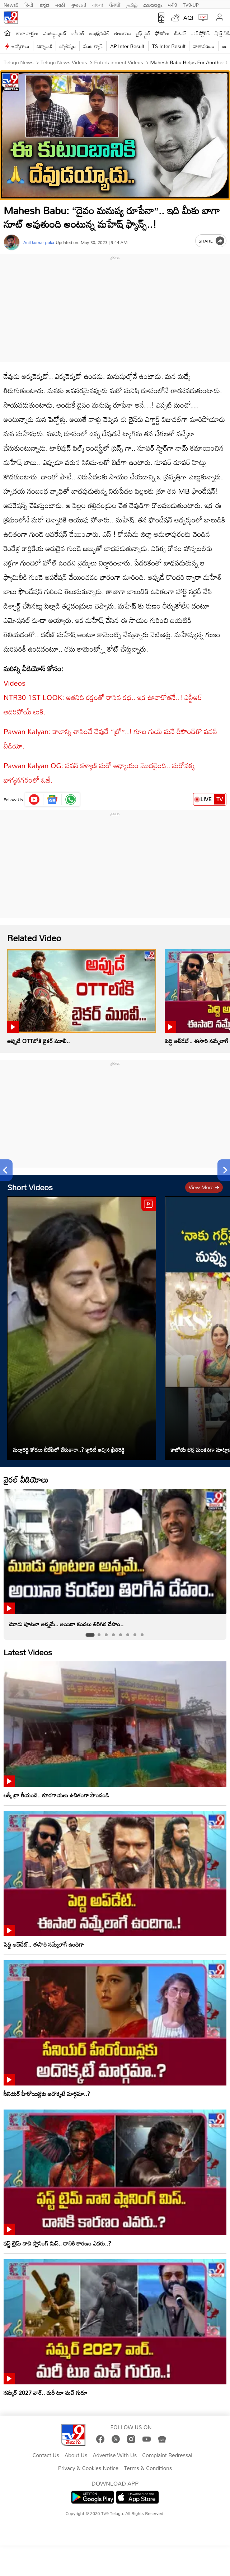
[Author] (12, 242)
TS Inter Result (169, 46)
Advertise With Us (115, 2455)
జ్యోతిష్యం (68, 46)
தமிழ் (131, 4)
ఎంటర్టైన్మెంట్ (55, 33)
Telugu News (18, 62)
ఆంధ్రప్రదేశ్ (99, 33)
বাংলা (97, 4)
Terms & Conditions (148, 2468)
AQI (188, 17)
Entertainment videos (118, 62)
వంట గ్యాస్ (93, 46)
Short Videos (30, 1187)
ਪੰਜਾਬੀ (115, 4)
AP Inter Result (127, 46)
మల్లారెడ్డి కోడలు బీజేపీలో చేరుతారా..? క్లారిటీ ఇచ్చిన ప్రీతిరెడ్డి (69, 1449)
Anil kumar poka (38, 242)
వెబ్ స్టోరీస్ (201, 33)
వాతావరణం (203, 46)
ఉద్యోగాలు (20, 46)
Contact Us (45, 2455)
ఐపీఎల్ (78, 33)
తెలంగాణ (122, 33)
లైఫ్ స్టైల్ (143, 33)
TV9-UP (191, 4)
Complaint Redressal (167, 2455)
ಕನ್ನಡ (45, 4)
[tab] (89, 1635)
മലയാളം (152, 4)
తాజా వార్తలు (27, 33)
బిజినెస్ (180, 33)
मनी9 (172, 4)
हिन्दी (29, 4)
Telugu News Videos (63, 62)
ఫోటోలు (162, 33)
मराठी (60, 4)
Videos (14, 683)
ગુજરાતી (78, 4)
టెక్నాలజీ (44, 46)
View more (204, 1187)
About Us (76, 2455)
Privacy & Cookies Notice (88, 2468)
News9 (11, 4)
